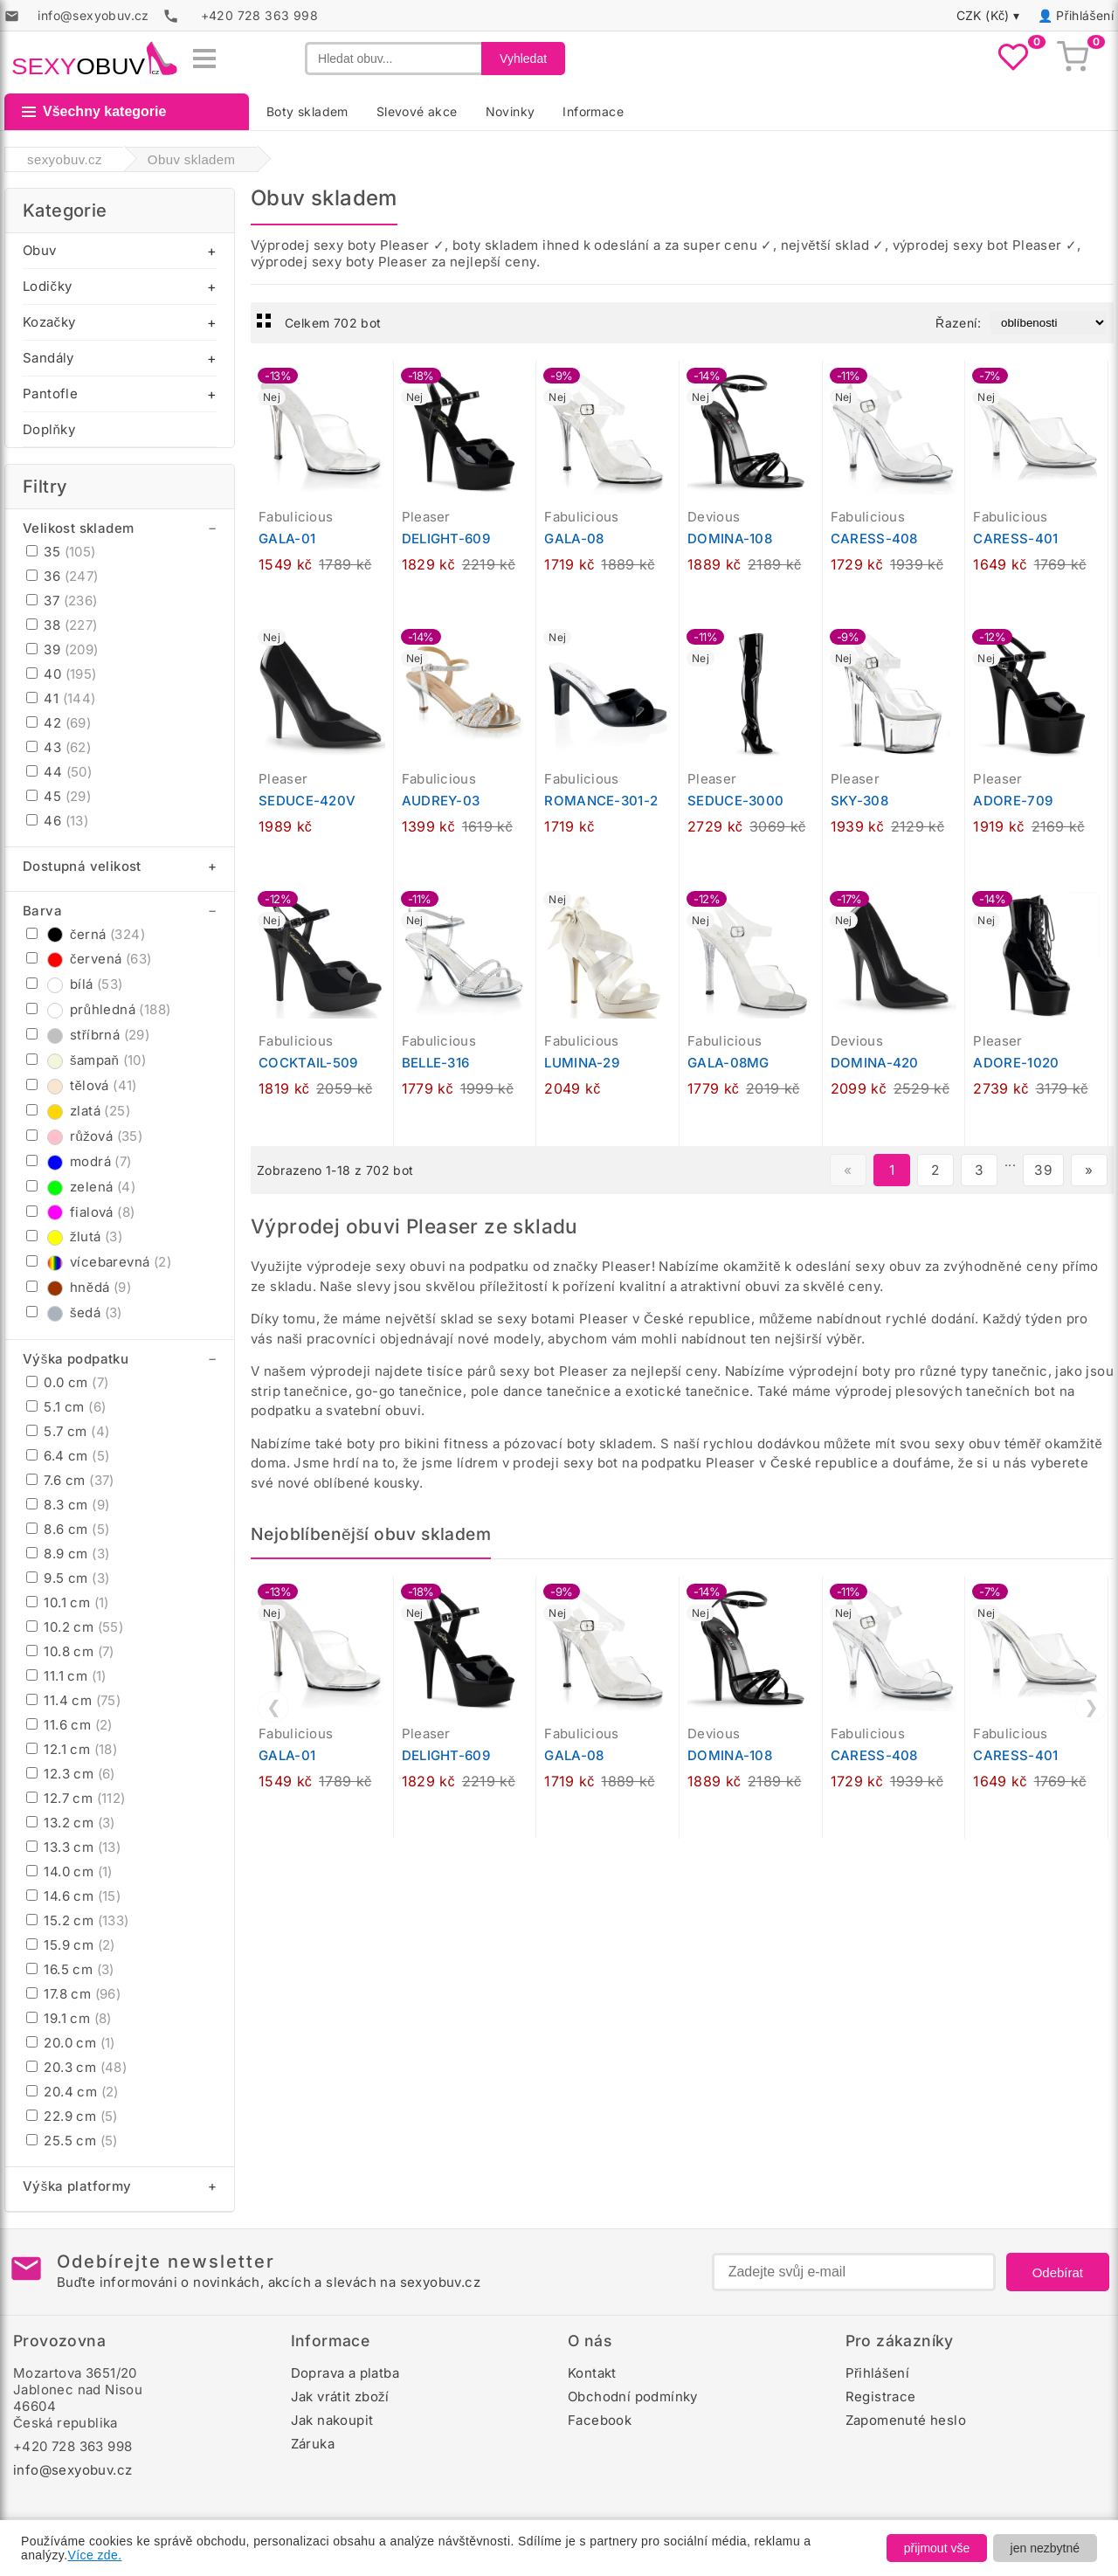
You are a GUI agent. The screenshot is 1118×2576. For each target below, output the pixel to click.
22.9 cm (72, 2116)
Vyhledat (523, 59)
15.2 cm (77, 1920)
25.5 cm (72, 2140)
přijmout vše (937, 2548)
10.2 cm (74, 1627)
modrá (79, 1161)
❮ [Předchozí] (273, 1706)
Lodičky (47, 286)
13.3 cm (73, 1847)
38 (62, 625)
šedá (74, 1312)
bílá (74, 984)
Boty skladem (307, 111)
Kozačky (49, 322)
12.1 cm (71, 1749)
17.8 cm (73, 1994)
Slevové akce (417, 111)
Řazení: (958, 322)
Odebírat (1057, 2272)
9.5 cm (67, 1578)
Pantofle (50, 393)
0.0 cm (67, 1382)
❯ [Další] (1091, 1706)
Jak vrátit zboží (340, 2396)
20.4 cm (72, 2091)
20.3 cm (76, 2067)
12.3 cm (70, 1773)
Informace (593, 111)
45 (58, 796)
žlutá (74, 1236)
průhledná (98, 1009)
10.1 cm (67, 1602)
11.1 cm (66, 1676)
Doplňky (49, 429)
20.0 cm (70, 2042)
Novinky (510, 111)
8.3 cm (67, 1504)
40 (61, 674)
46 (57, 820)
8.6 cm (67, 1529)
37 (62, 600)
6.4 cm (67, 1455)
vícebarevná (98, 1261)
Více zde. (95, 2555)
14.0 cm (69, 1871)
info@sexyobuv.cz (72, 2470)
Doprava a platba (345, 2373)
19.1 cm (69, 2018)
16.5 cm (70, 1969)
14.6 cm (73, 1896)
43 (58, 747)
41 (61, 698)
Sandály (48, 357)
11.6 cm (69, 1724)
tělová (81, 1085)
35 (61, 551)
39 (62, 649)
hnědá (78, 1287)
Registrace (880, 2396)
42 (58, 723)
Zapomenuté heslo (905, 2420)
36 (62, 576)
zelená (80, 1186)
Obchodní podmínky (633, 2396)
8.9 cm (67, 1553)
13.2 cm (70, 1822)
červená (88, 958)
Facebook (599, 2420)
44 (59, 771)
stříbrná (87, 1034)
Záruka (313, 2443)
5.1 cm (66, 1406)
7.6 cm (70, 1480)
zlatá (78, 1110)
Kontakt (592, 2373)
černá (85, 934)
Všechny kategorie (94, 111)
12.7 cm (76, 1798)
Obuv (40, 250)
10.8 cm (70, 1651)
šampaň (86, 1060)
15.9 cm (70, 1945)
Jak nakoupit (332, 2420)
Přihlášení (1085, 15)
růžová (84, 1136)
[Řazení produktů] (1049, 322)
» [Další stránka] (1089, 1170)
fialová (80, 1212)
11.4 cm (73, 1700)
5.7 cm (67, 1431)
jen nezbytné (1045, 2548)
